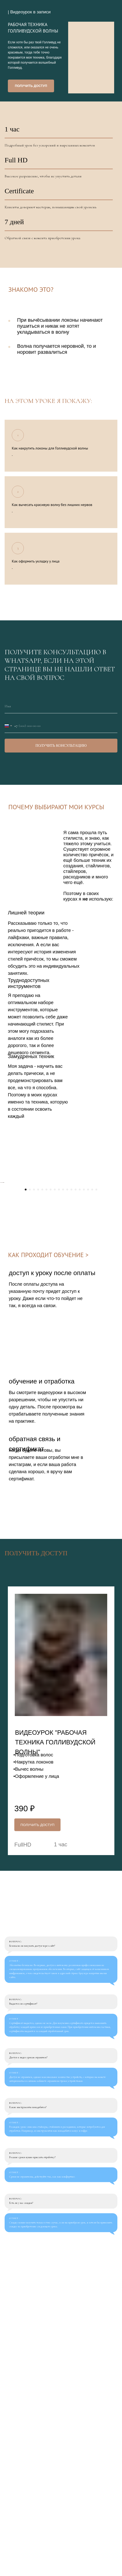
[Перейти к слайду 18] (96, 1295)
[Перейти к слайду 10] (63, 1295)
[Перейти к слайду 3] (34, 1295)
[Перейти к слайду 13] (75, 1295)
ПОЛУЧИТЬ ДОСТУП (31, 86)
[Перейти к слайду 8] (55, 1295)
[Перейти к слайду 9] (59, 1295)
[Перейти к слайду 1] (26, 1295)
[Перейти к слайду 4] (38, 1295)
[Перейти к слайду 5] (42, 1295)
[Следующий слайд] (120, 1235)
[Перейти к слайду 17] (92, 1295)
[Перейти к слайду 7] (51, 1295)
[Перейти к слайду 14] (80, 1295)
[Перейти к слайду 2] (30, 1295)
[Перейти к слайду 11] (67, 1295)
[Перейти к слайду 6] (46, 1295)
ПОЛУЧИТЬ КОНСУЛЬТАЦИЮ (61, 745)
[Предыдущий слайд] (2, 1235)
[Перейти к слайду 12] (71, 1295)
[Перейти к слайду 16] (88, 1295)
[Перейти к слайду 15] (84, 1295)
